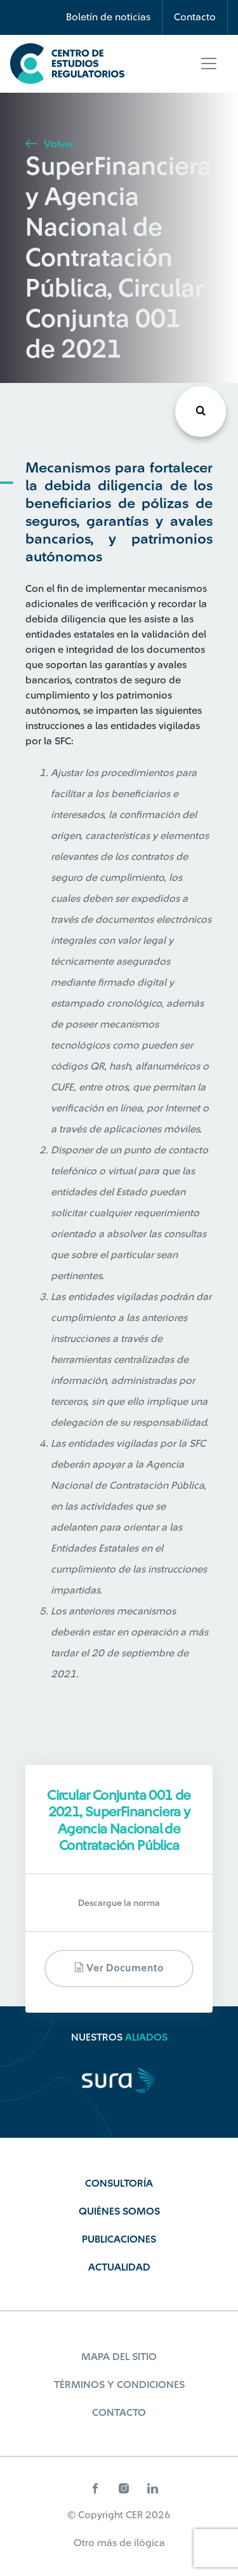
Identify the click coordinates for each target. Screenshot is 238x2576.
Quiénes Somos (119, 2211)
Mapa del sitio (119, 2357)
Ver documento (119, 1967)
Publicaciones (119, 2239)
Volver (49, 144)
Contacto (195, 17)
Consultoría (119, 2183)
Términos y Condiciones (119, 2385)
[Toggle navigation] (209, 63)
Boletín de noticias (108, 17)
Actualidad (119, 2267)
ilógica (149, 2543)
